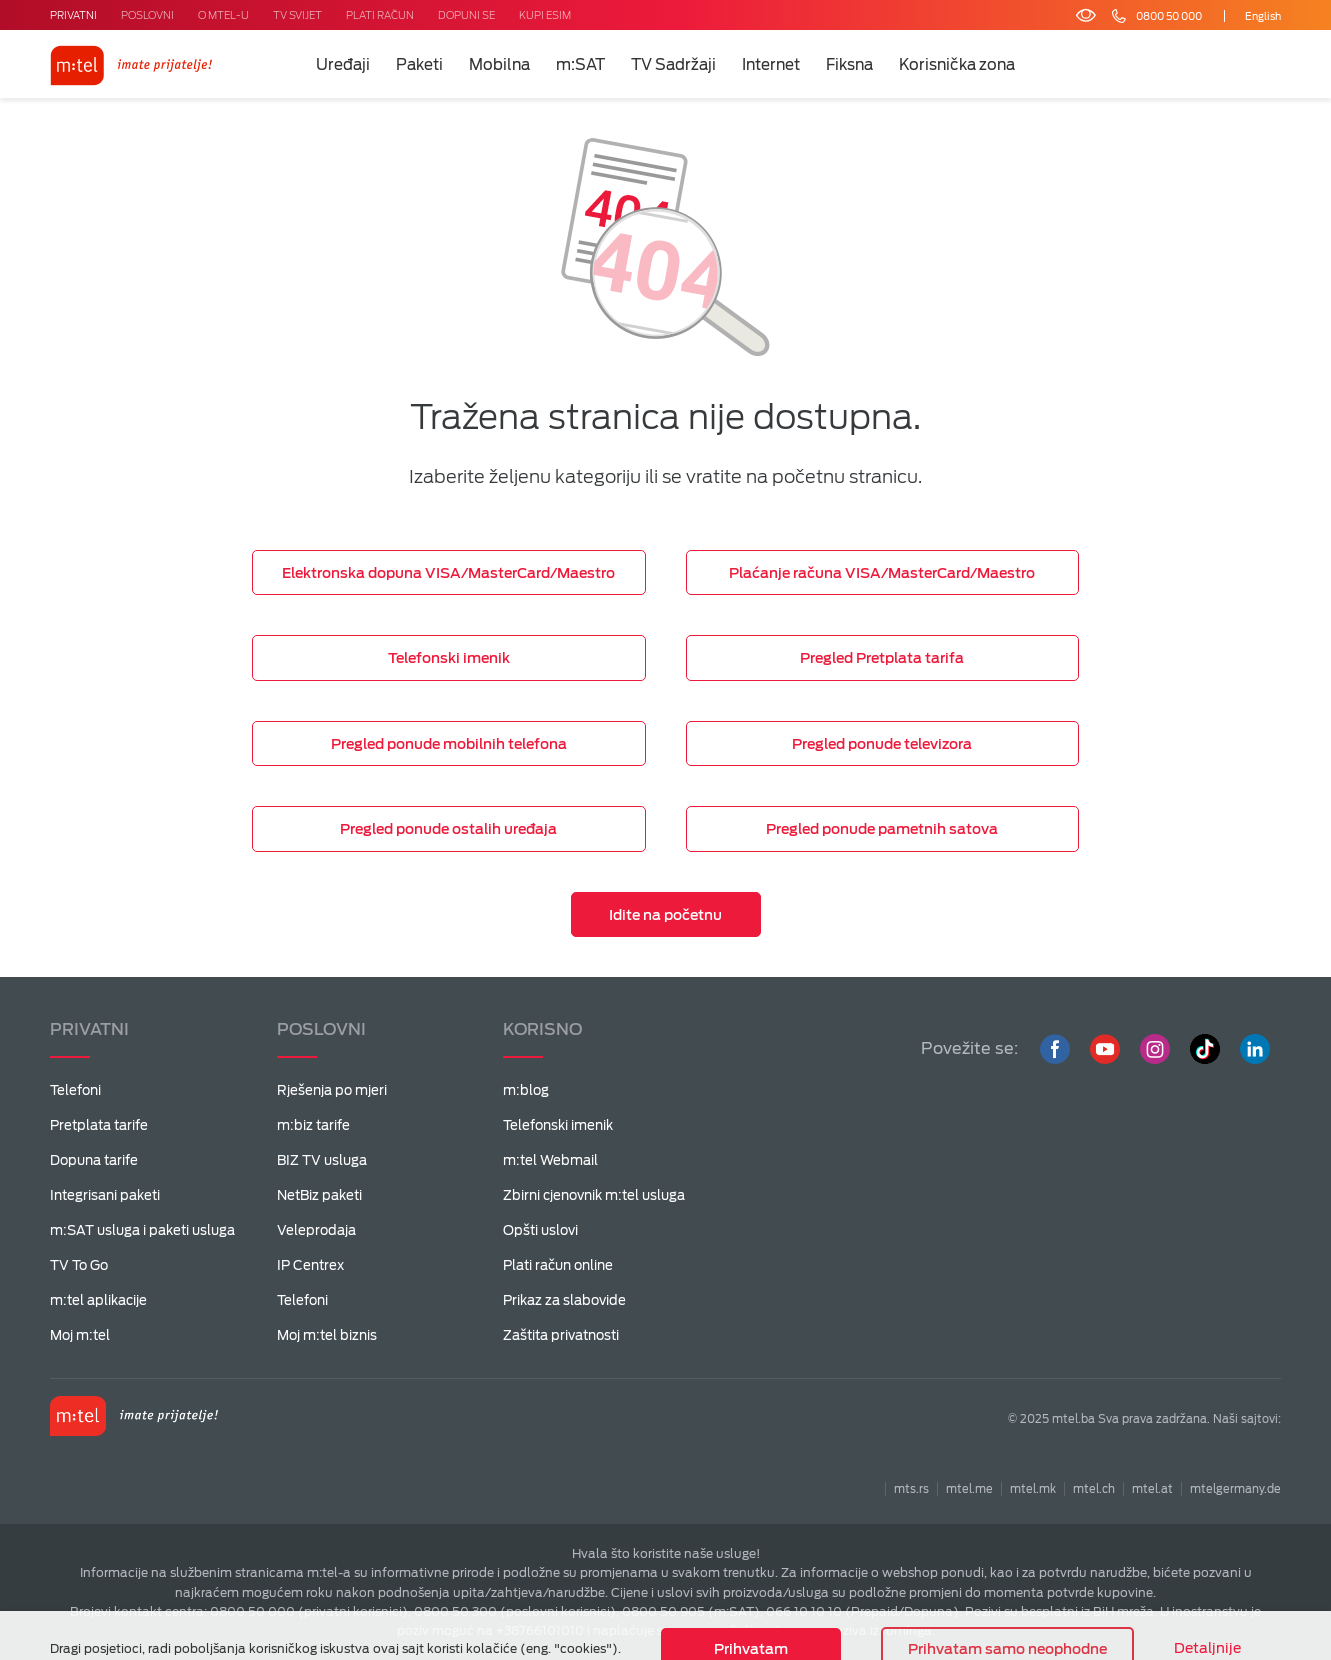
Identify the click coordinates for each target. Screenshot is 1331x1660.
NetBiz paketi (319, 1195)
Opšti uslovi (540, 1230)
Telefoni (75, 1090)
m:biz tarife (313, 1125)
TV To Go (79, 1265)
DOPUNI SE (466, 15)
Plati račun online (558, 1265)
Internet (771, 65)
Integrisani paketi (105, 1195)
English (1263, 16)
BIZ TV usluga (322, 1160)
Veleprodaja (316, 1230)
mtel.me (969, 1489)
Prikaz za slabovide (564, 1300)
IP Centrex (310, 1265)
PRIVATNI (73, 15)
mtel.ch (1094, 1489)
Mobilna (499, 65)
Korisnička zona (957, 65)
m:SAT (580, 65)
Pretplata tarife (99, 1125)
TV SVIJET (297, 15)
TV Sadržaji (673, 65)
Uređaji (343, 65)
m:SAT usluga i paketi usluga (142, 1230)
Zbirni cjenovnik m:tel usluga (594, 1195)
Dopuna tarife (94, 1160)
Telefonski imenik (558, 1125)
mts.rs (911, 1489)
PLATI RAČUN (380, 15)
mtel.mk (1033, 1489)
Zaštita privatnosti (561, 1335)
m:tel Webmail (550, 1160)
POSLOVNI (147, 15)
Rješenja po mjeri (332, 1090)
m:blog (526, 1090)
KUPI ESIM (545, 15)
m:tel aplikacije (98, 1300)
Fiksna (849, 65)
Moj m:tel (80, 1335)
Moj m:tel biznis (327, 1335)
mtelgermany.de (1235, 1489)
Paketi (419, 65)
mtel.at (1152, 1489)
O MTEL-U (223, 15)
